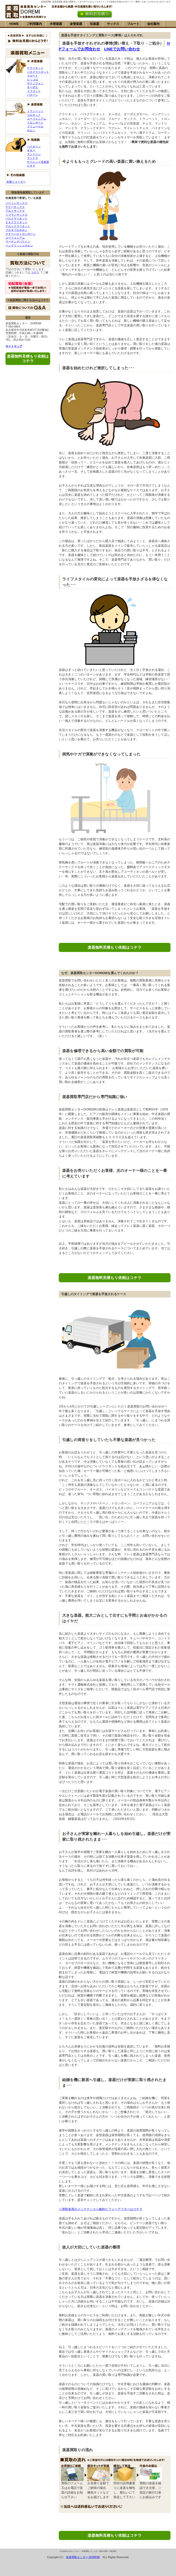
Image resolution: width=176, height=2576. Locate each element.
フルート (133, 24)
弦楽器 (94, 24)
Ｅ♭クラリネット (17, 222)
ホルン (31, 130)
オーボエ (32, 87)
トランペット (35, 111)
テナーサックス (15, 207)
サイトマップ (14, 346)
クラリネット (35, 68)
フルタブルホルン (17, 230)
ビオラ (31, 165)
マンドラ (32, 158)
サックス (113, 24)
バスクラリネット (38, 71)
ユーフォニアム (36, 118)
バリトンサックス (17, 203)
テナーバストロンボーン (21, 234)
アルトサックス (15, 210)
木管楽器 (56, 24)
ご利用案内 (34, 24)
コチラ (35, 272)
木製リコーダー (16, 181)
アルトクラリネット (18, 226)
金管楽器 (76, 24)
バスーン (32, 94)
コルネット (34, 115)
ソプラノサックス (17, 214)
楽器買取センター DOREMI (83, 2557)
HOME (14, 24)
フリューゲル (35, 126)
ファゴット (34, 91)
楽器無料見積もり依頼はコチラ (115, 947)
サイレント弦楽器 (38, 162)
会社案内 (153, 24)
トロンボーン (35, 122)
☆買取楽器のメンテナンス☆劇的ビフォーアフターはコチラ (100, 2209)
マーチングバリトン (18, 241)
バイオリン (34, 146)
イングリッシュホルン (19, 245)
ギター (31, 150)
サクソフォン (35, 83)
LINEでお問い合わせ (122, 49)
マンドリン (34, 154)
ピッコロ (32, 79)
